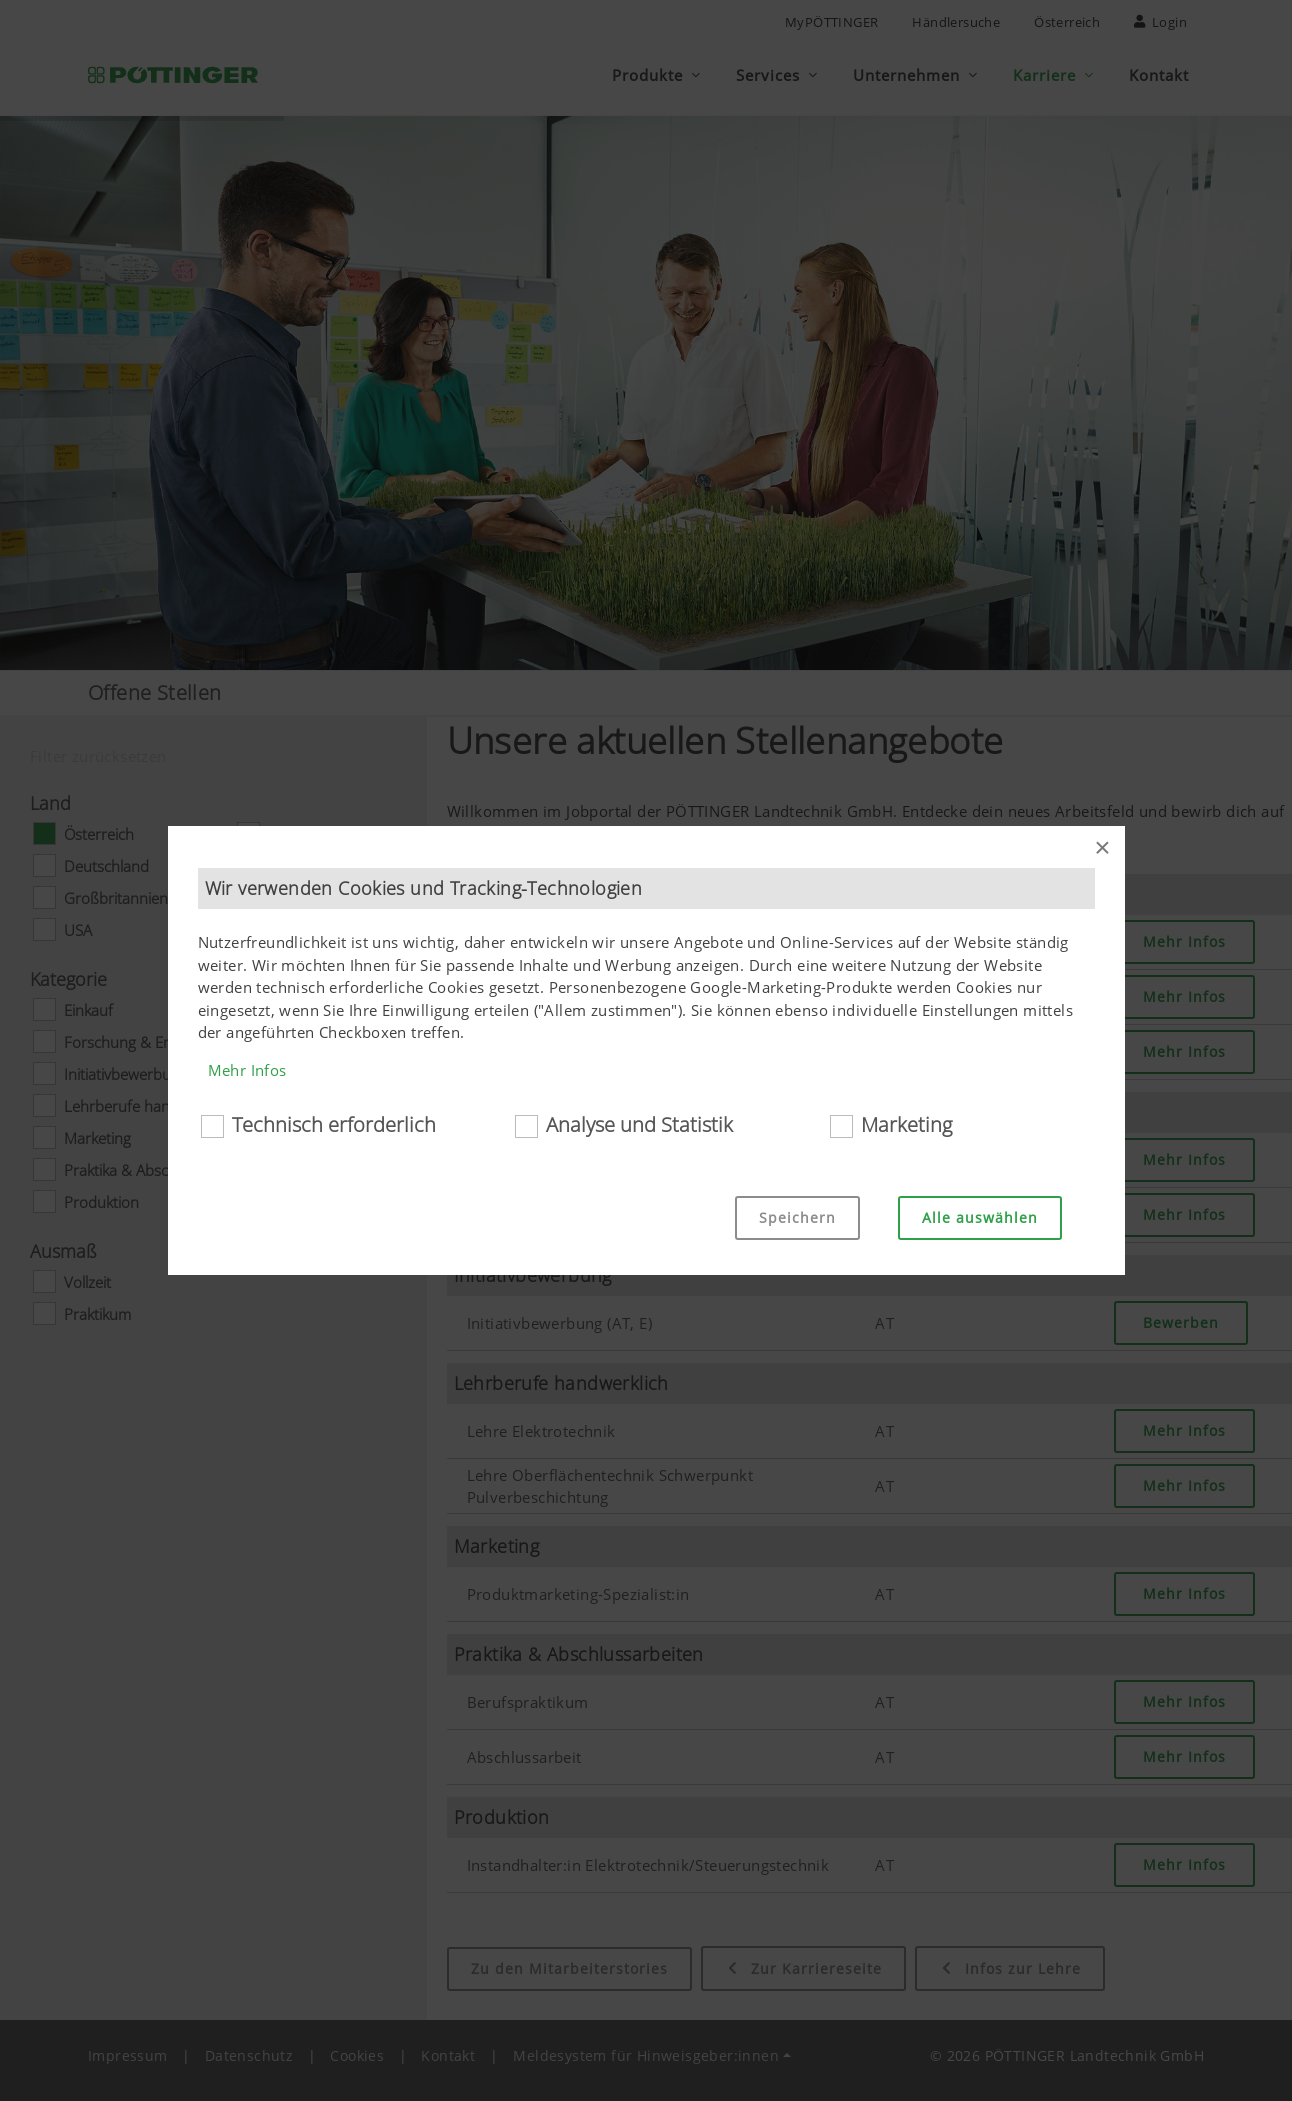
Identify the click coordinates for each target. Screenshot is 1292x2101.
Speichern (797, 1217)
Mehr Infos (247, 1070)
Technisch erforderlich (334, 1124)
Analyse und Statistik (639, 1124)
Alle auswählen (980, 1217)
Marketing (906, 1124)
